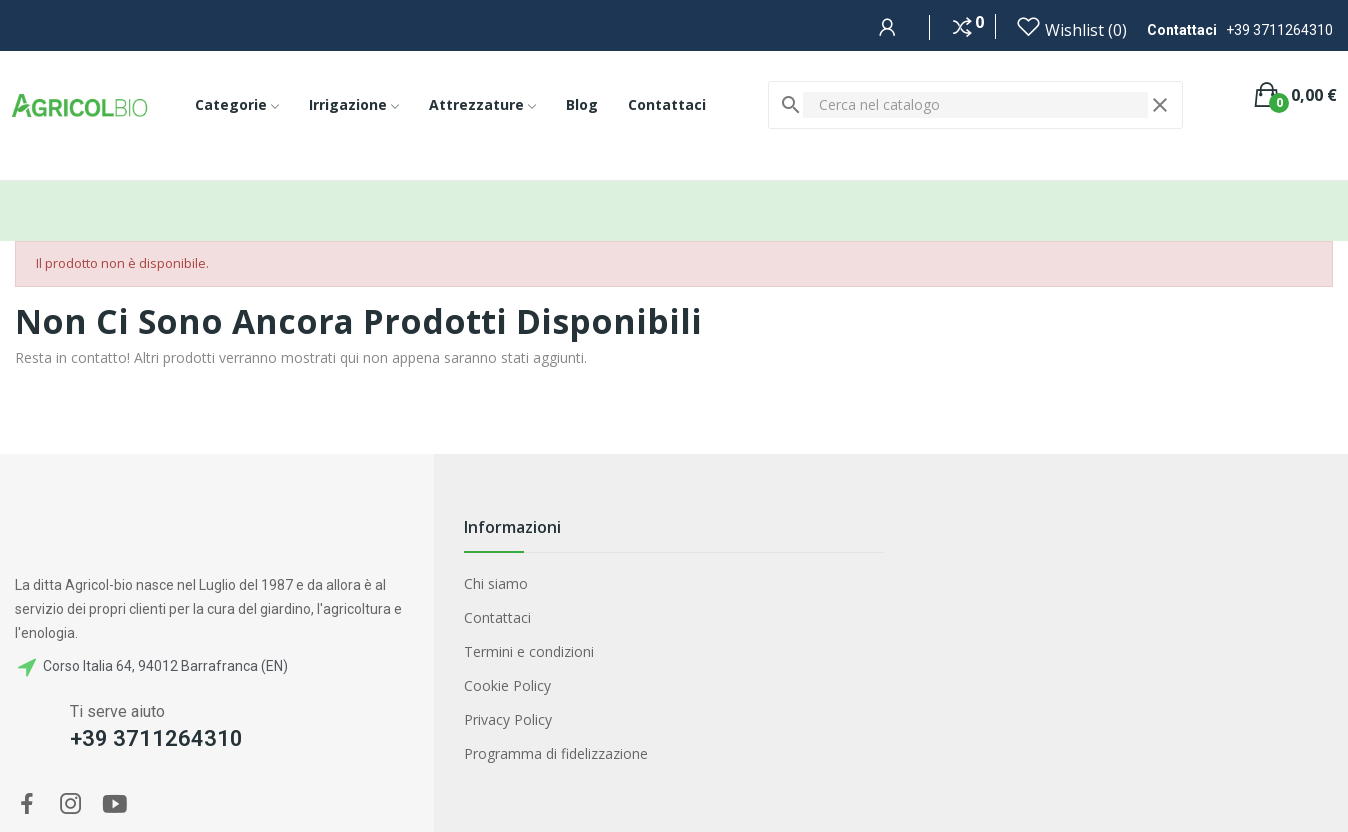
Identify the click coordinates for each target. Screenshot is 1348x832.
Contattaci (497, 617)
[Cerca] (975, 105)
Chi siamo (496, 583)
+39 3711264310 (1279, 30)
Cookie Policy (507, 685)
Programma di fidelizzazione (556, 753)
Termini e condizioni (529, 651)
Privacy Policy (508, 719)
